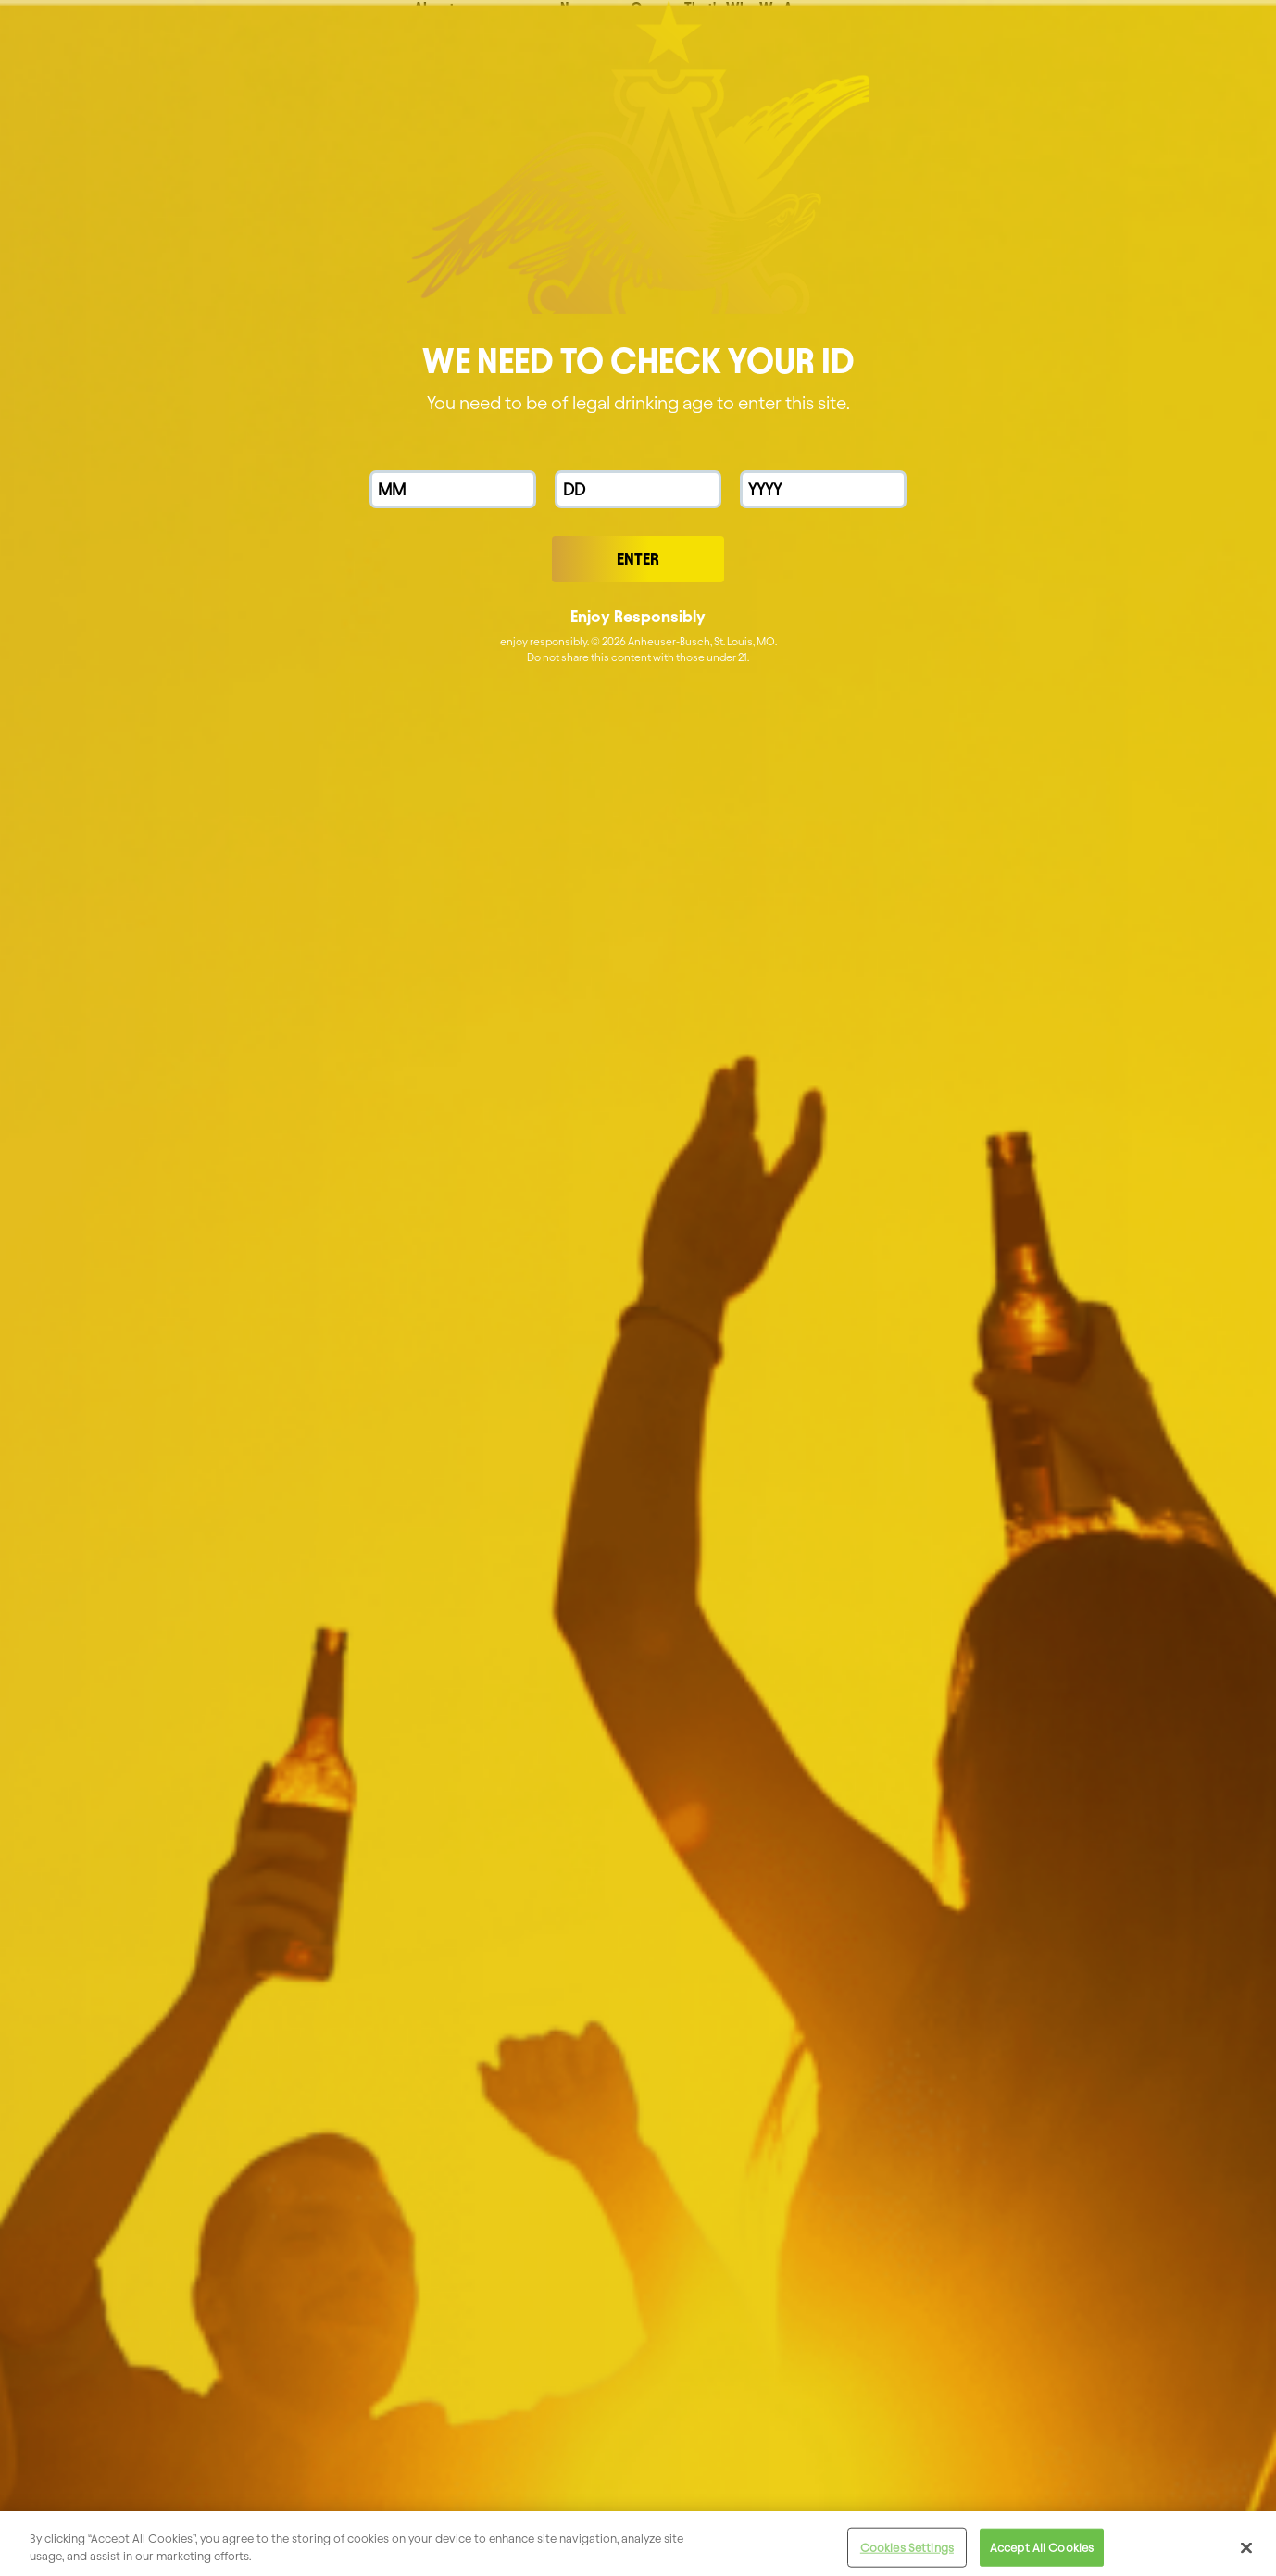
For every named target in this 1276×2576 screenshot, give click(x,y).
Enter (638, 559)
